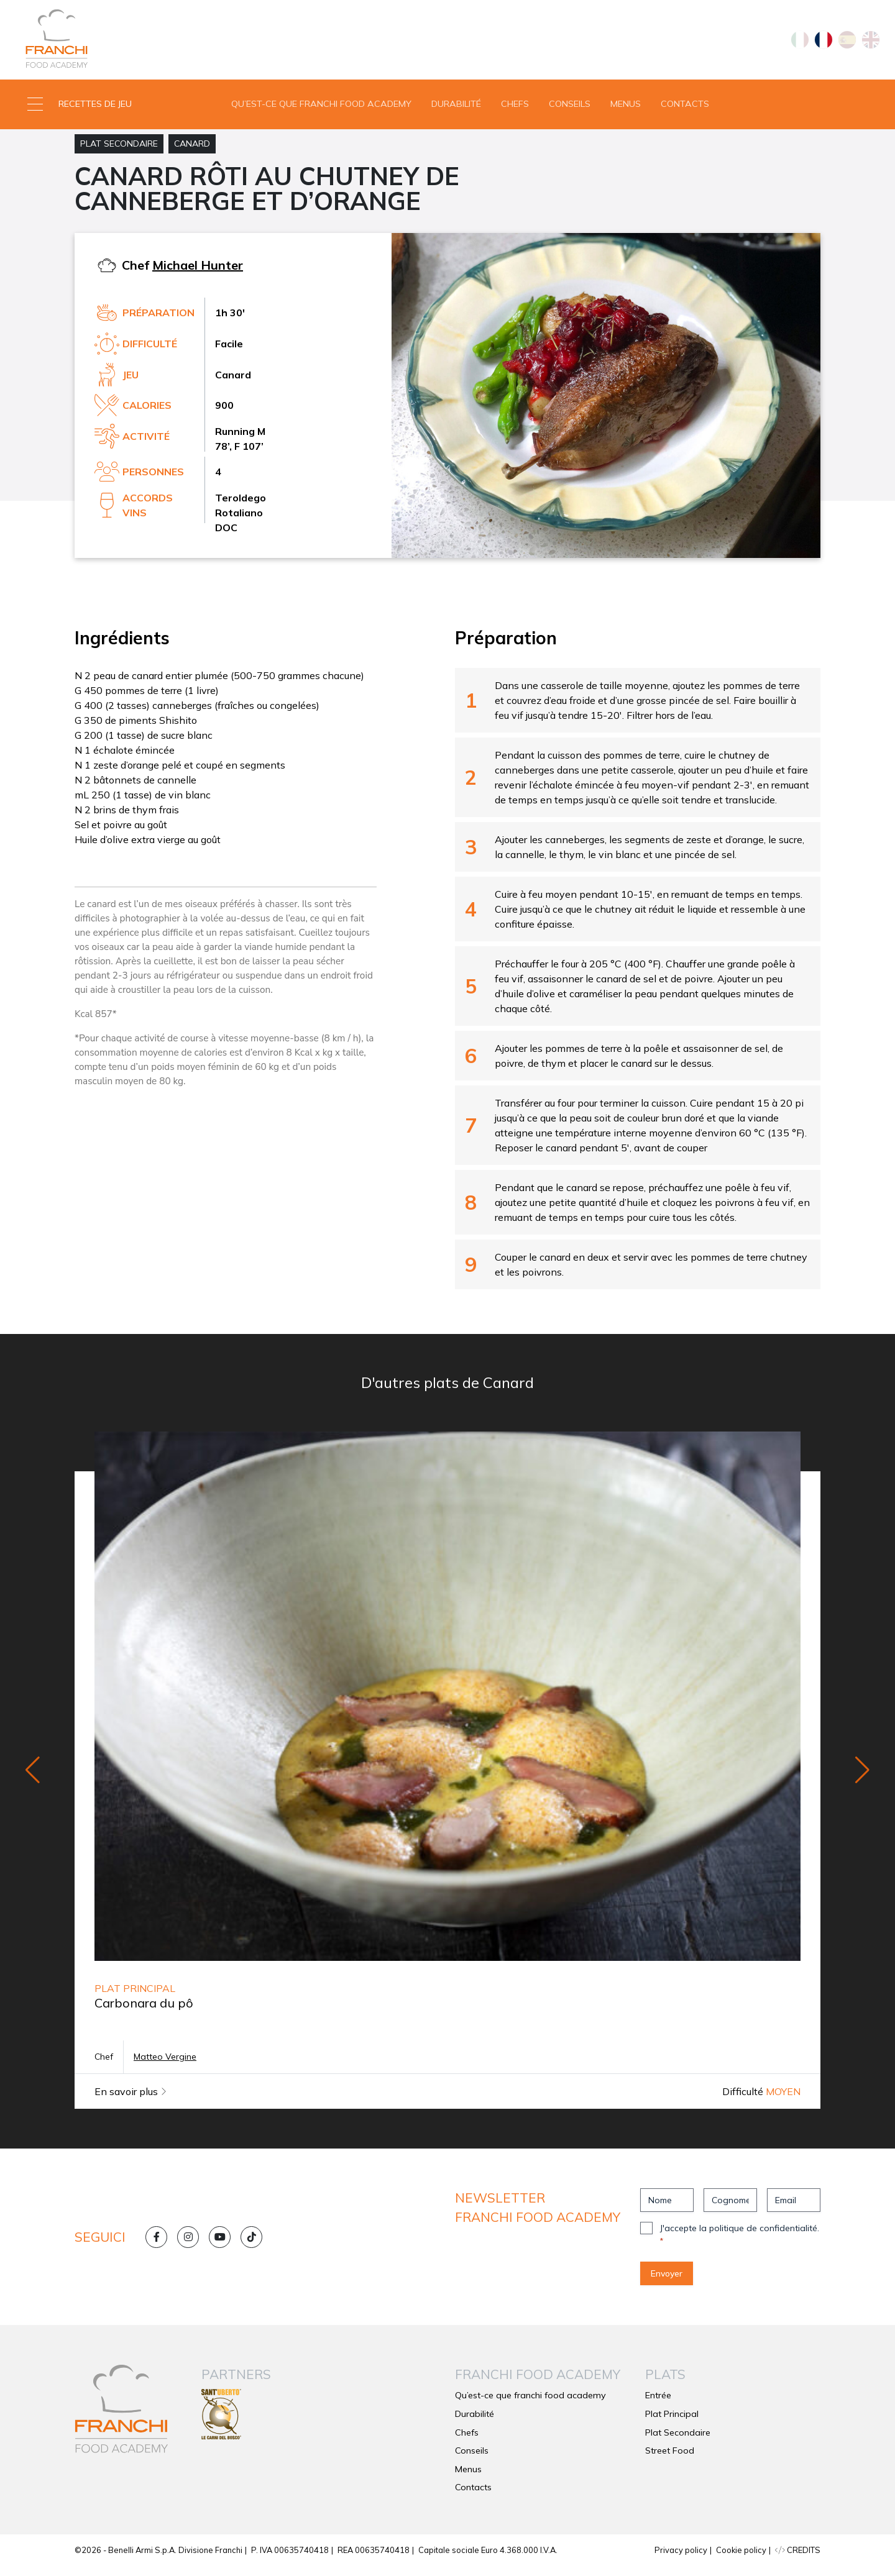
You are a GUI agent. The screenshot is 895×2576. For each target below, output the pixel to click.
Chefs (515, 108)
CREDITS (797, 2559)
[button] (111, 109)
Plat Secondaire (119, 152)
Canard (192, 152)
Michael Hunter (197, 274)
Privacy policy (680, 2559)
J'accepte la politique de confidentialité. (739, 2244)
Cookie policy (741, 2559)
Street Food (669, 2460)
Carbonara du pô (143, 2013)
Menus (625, 108)
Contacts (685, 108)
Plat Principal (672, 2423)
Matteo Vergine (165, 2066)
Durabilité (456, 108)
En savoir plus (130, 2101)
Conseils (569, 108)
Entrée (658, 2405)
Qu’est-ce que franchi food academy (321, 108)
